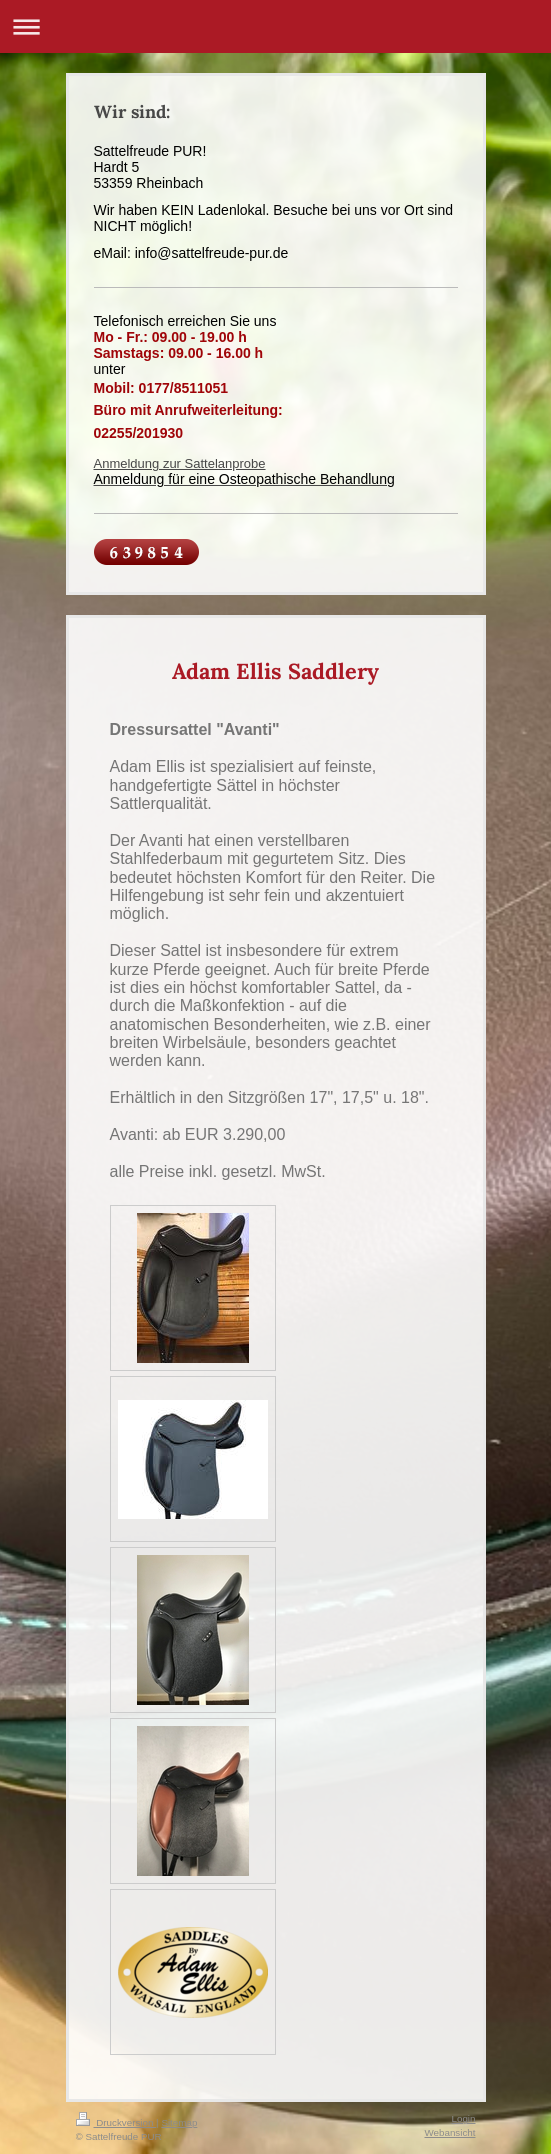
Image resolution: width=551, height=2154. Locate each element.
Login (464, 2118)
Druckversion (116, 2122)
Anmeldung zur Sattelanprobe (180, 463)
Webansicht (449, 2132)
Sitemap (179, 2122)
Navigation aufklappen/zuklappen (275, 26)
